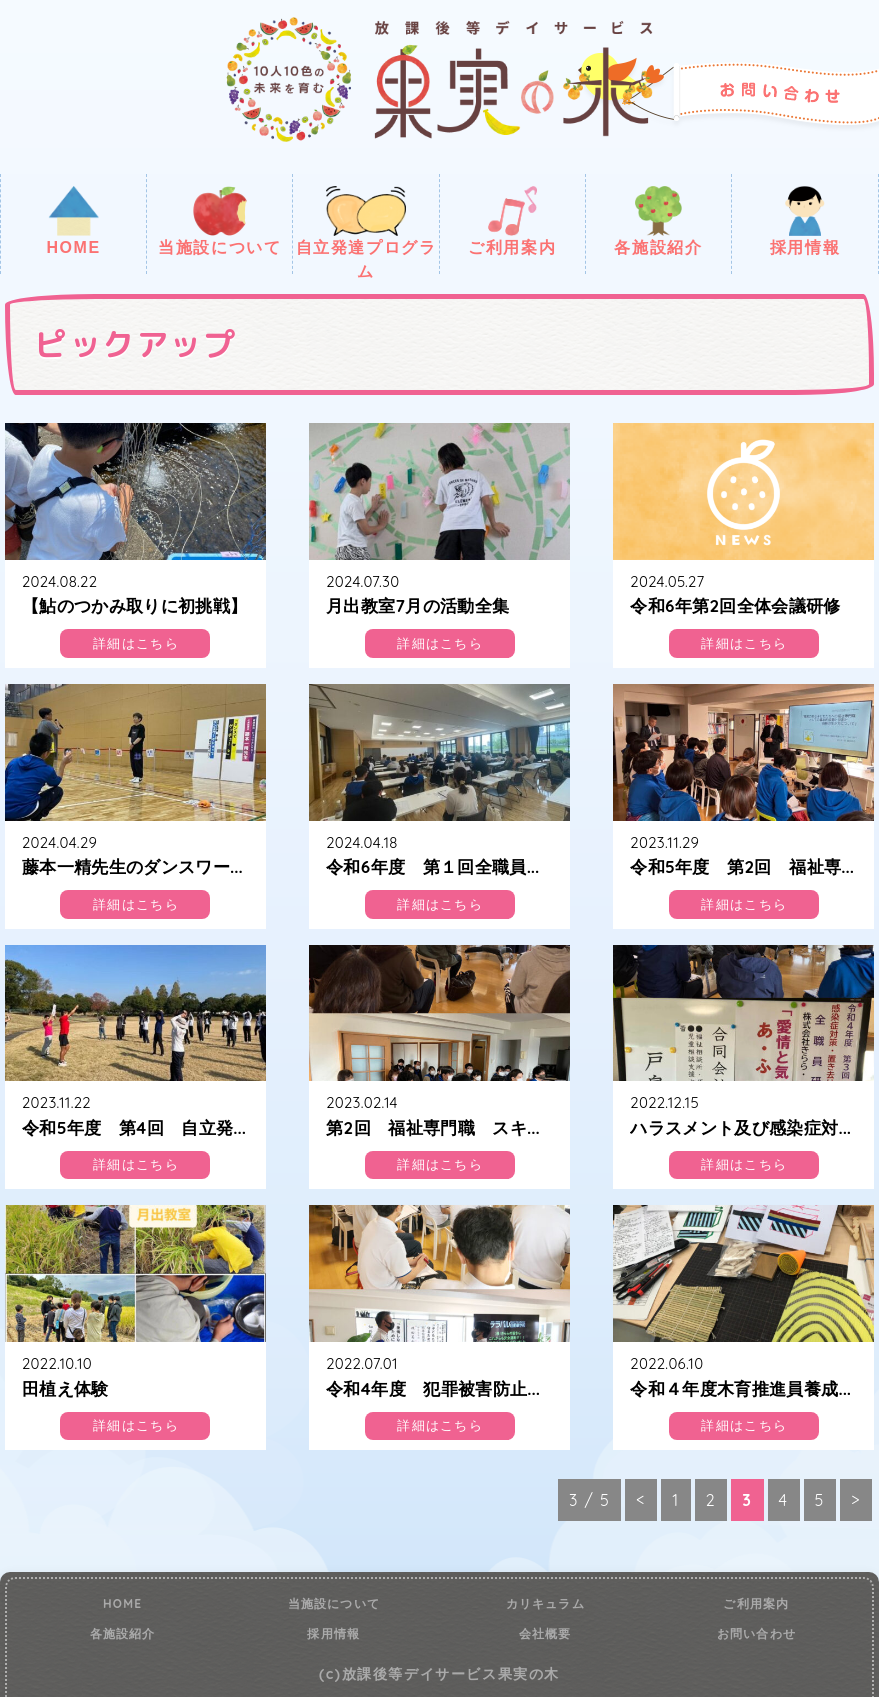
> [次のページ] (856, 1500)
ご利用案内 (512, 221)
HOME (73, 221)
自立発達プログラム (366, 230)
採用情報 (805, 221)
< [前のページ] (641, 1500)
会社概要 (545, 1634)
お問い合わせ (756, 1634)
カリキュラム (545, 1604)
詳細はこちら (136, 643)
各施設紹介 (658, 221)
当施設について (219, 221)
